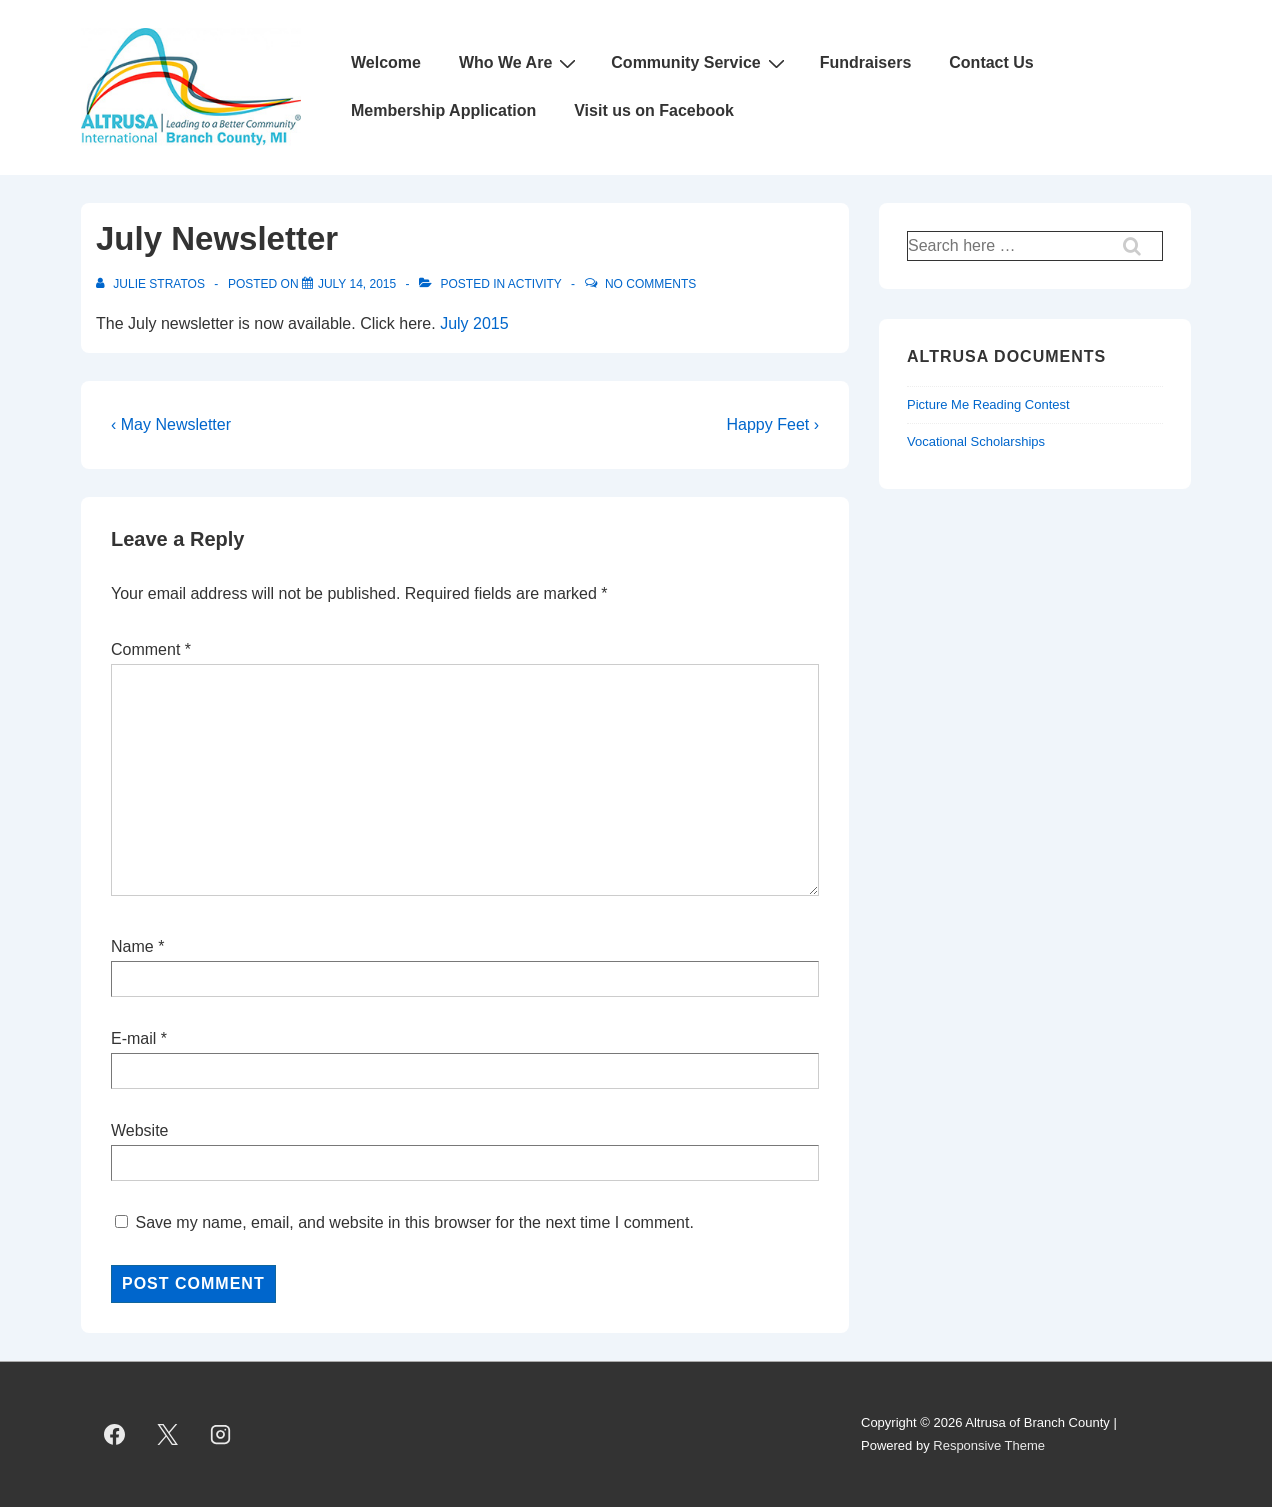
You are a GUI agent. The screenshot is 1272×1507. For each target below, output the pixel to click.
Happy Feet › (773, 424)
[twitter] (168, 1435)
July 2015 (474, 323)
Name (132, 946)
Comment (151, 649)
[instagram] (221, 1435)
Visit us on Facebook (654, 110)
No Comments (650, 284)
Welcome (386, 62)
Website (140, 1130)
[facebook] (115, 1435)
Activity (535, 284)
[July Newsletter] (357, 284)
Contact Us (991, 62)
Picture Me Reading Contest (988, 404)
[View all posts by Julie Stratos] (152, 284)
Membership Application (443, 110)
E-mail (133, 1038)
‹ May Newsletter (171, 424)
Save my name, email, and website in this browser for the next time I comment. (414, 1222)
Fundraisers (866, 62)
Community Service (700, 63)
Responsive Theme (989, 1445)
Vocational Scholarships (976, 441)
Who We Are (520, 63)
